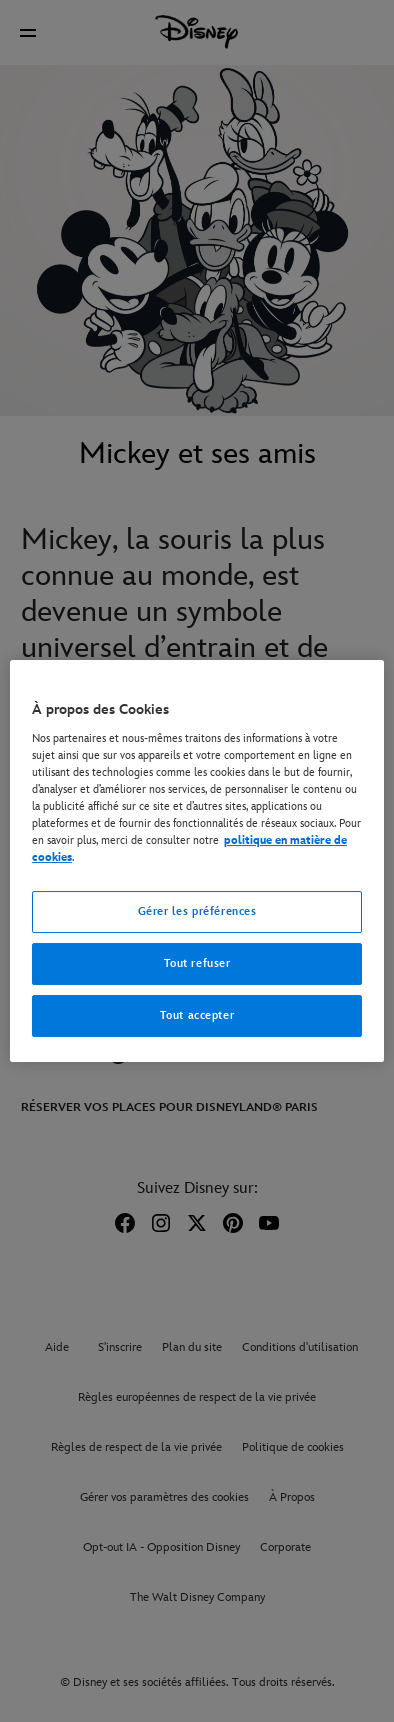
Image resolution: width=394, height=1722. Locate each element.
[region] (197, 861)
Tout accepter (197, 1015)
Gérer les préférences (197, 911)
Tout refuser (197, 963)
